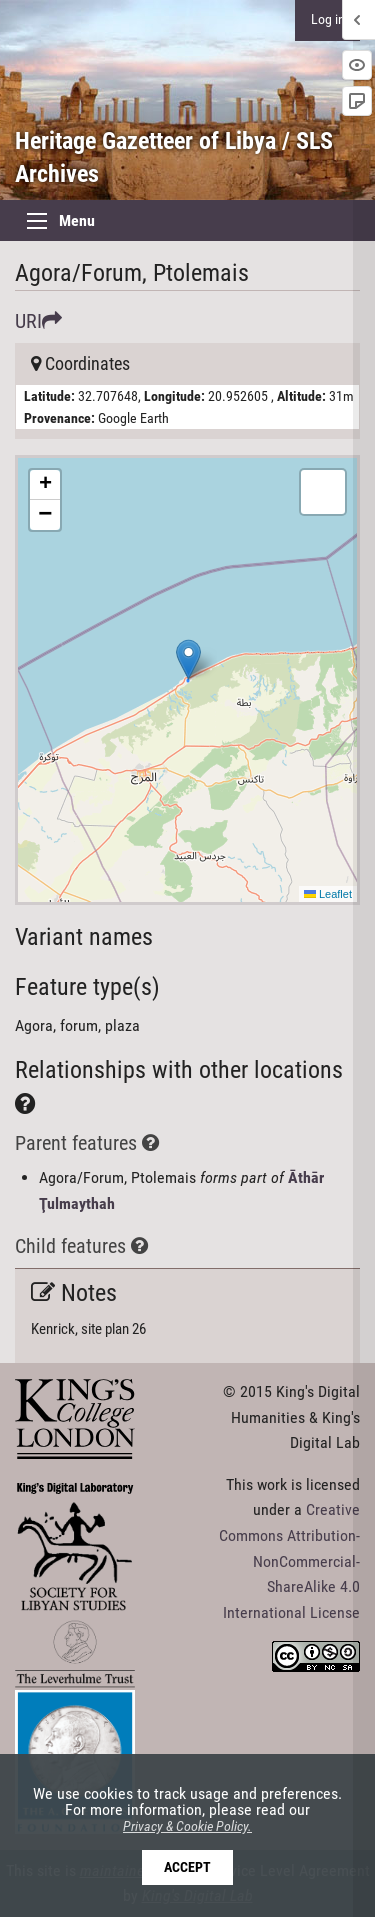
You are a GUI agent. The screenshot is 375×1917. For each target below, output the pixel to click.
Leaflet (328, 894)
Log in (328, 19)
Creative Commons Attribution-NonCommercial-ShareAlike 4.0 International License (289, 1560)
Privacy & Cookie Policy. (187, 1827)
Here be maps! (185, 680)
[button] (188, 659)
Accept (187, 1867)
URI (38, 321)
